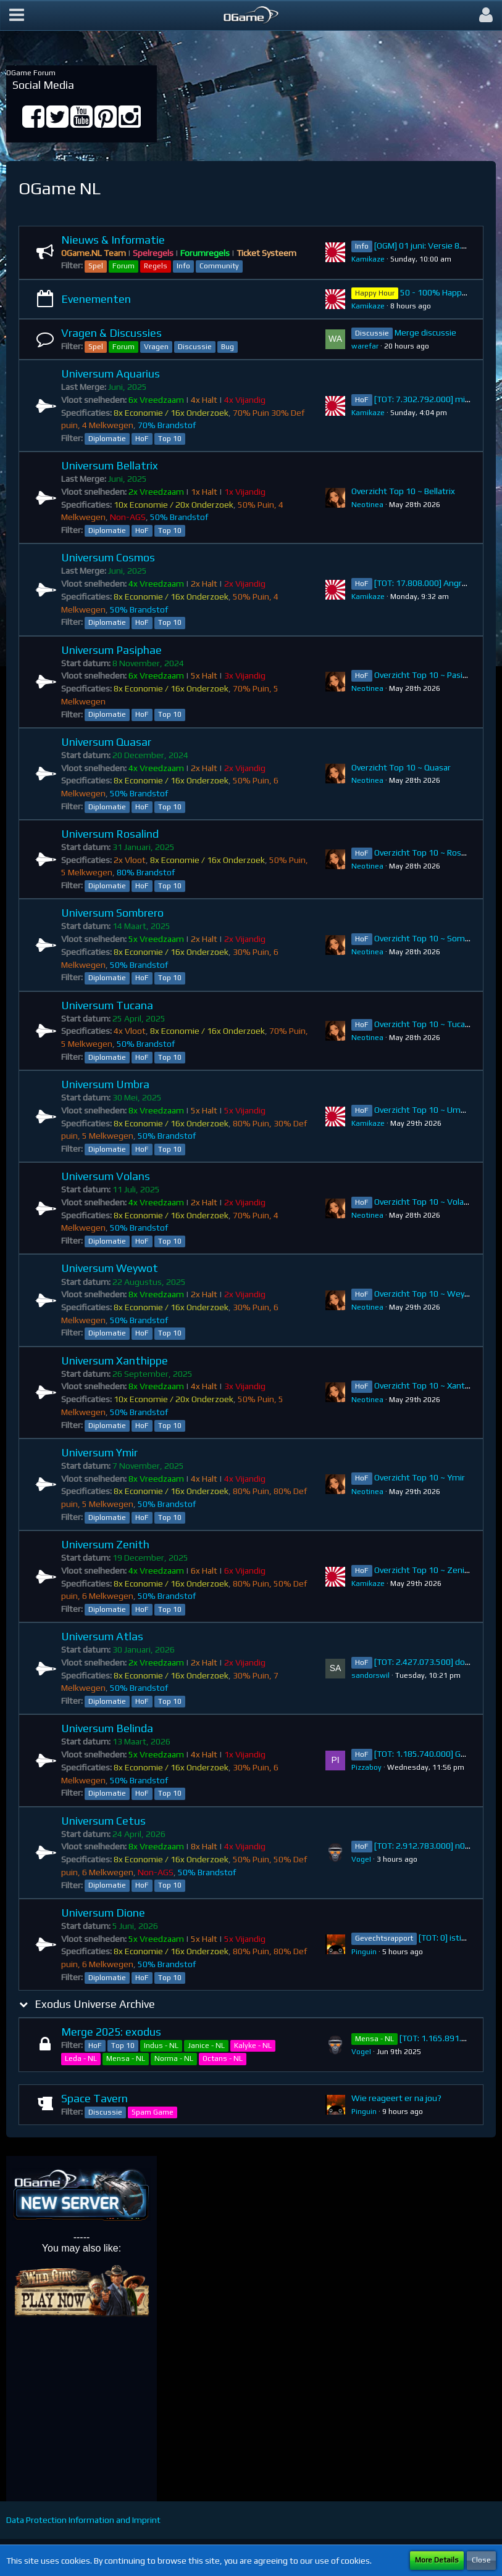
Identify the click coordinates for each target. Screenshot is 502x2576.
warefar (365, 346)
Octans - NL (223, 2058)
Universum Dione (103, 1912)
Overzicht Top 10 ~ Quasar (401, 767)
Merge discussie (425, 332)
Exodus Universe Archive (95, 2003)
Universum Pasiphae (111, 649)
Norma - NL (173, 2058)
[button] (16, 15)
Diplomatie (107, 438)
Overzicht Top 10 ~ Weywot (427, 1293)
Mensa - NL (125, 2058)
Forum (123, 266)
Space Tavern (94, 2098)
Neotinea (367, 504)
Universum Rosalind (110, 833)
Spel (95, 266)
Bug (227, 346)
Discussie (195, 346)
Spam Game (153, 2112)
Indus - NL (161, 2045)
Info (183, 266)
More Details (437, 2560)
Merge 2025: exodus (111, 2031)
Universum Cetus (103, 1820)
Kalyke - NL (253, 2045)
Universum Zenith (105, 1544)
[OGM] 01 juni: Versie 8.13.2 (426, 245)
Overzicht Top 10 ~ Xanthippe (430, 1385)
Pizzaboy (366, 1767)
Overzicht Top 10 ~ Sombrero (430, 938)
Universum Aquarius (110, 373)
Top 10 (170, 438)
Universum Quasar (106, 741)
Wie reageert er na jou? (396, 2098)
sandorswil (370, 1675)
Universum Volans (105, 1176)
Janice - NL (206, 2045)
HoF (142, 438)
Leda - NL (81, 2058)
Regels (155, 266)
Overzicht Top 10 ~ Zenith (423, 1570)
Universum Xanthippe (114, 1360)
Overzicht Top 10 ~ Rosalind (426, 852)
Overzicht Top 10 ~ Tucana (424, 1024)
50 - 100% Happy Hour (443, 292)
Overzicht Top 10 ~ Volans (423, 1202)
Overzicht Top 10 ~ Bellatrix (403, 491)
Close (481, 2560)
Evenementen (96, 298)
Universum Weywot (109, 1267)
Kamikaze (368, 259)
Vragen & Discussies (111, 332)
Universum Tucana (107, 1005)
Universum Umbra (105, 1084)
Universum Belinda (107, 1728)
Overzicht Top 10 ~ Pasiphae (428, 675)
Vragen (156, 346)
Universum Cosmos (108, 557)
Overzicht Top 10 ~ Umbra (423, 1110)
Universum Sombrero (112, 912)
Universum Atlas (102, 1636)
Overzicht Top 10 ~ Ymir (419, 1477)
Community (219, 266)
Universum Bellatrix (109, 465)
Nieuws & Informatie (113, 239)
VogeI (361, 1859)
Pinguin (364, 1951)
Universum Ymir (99, 1452)
